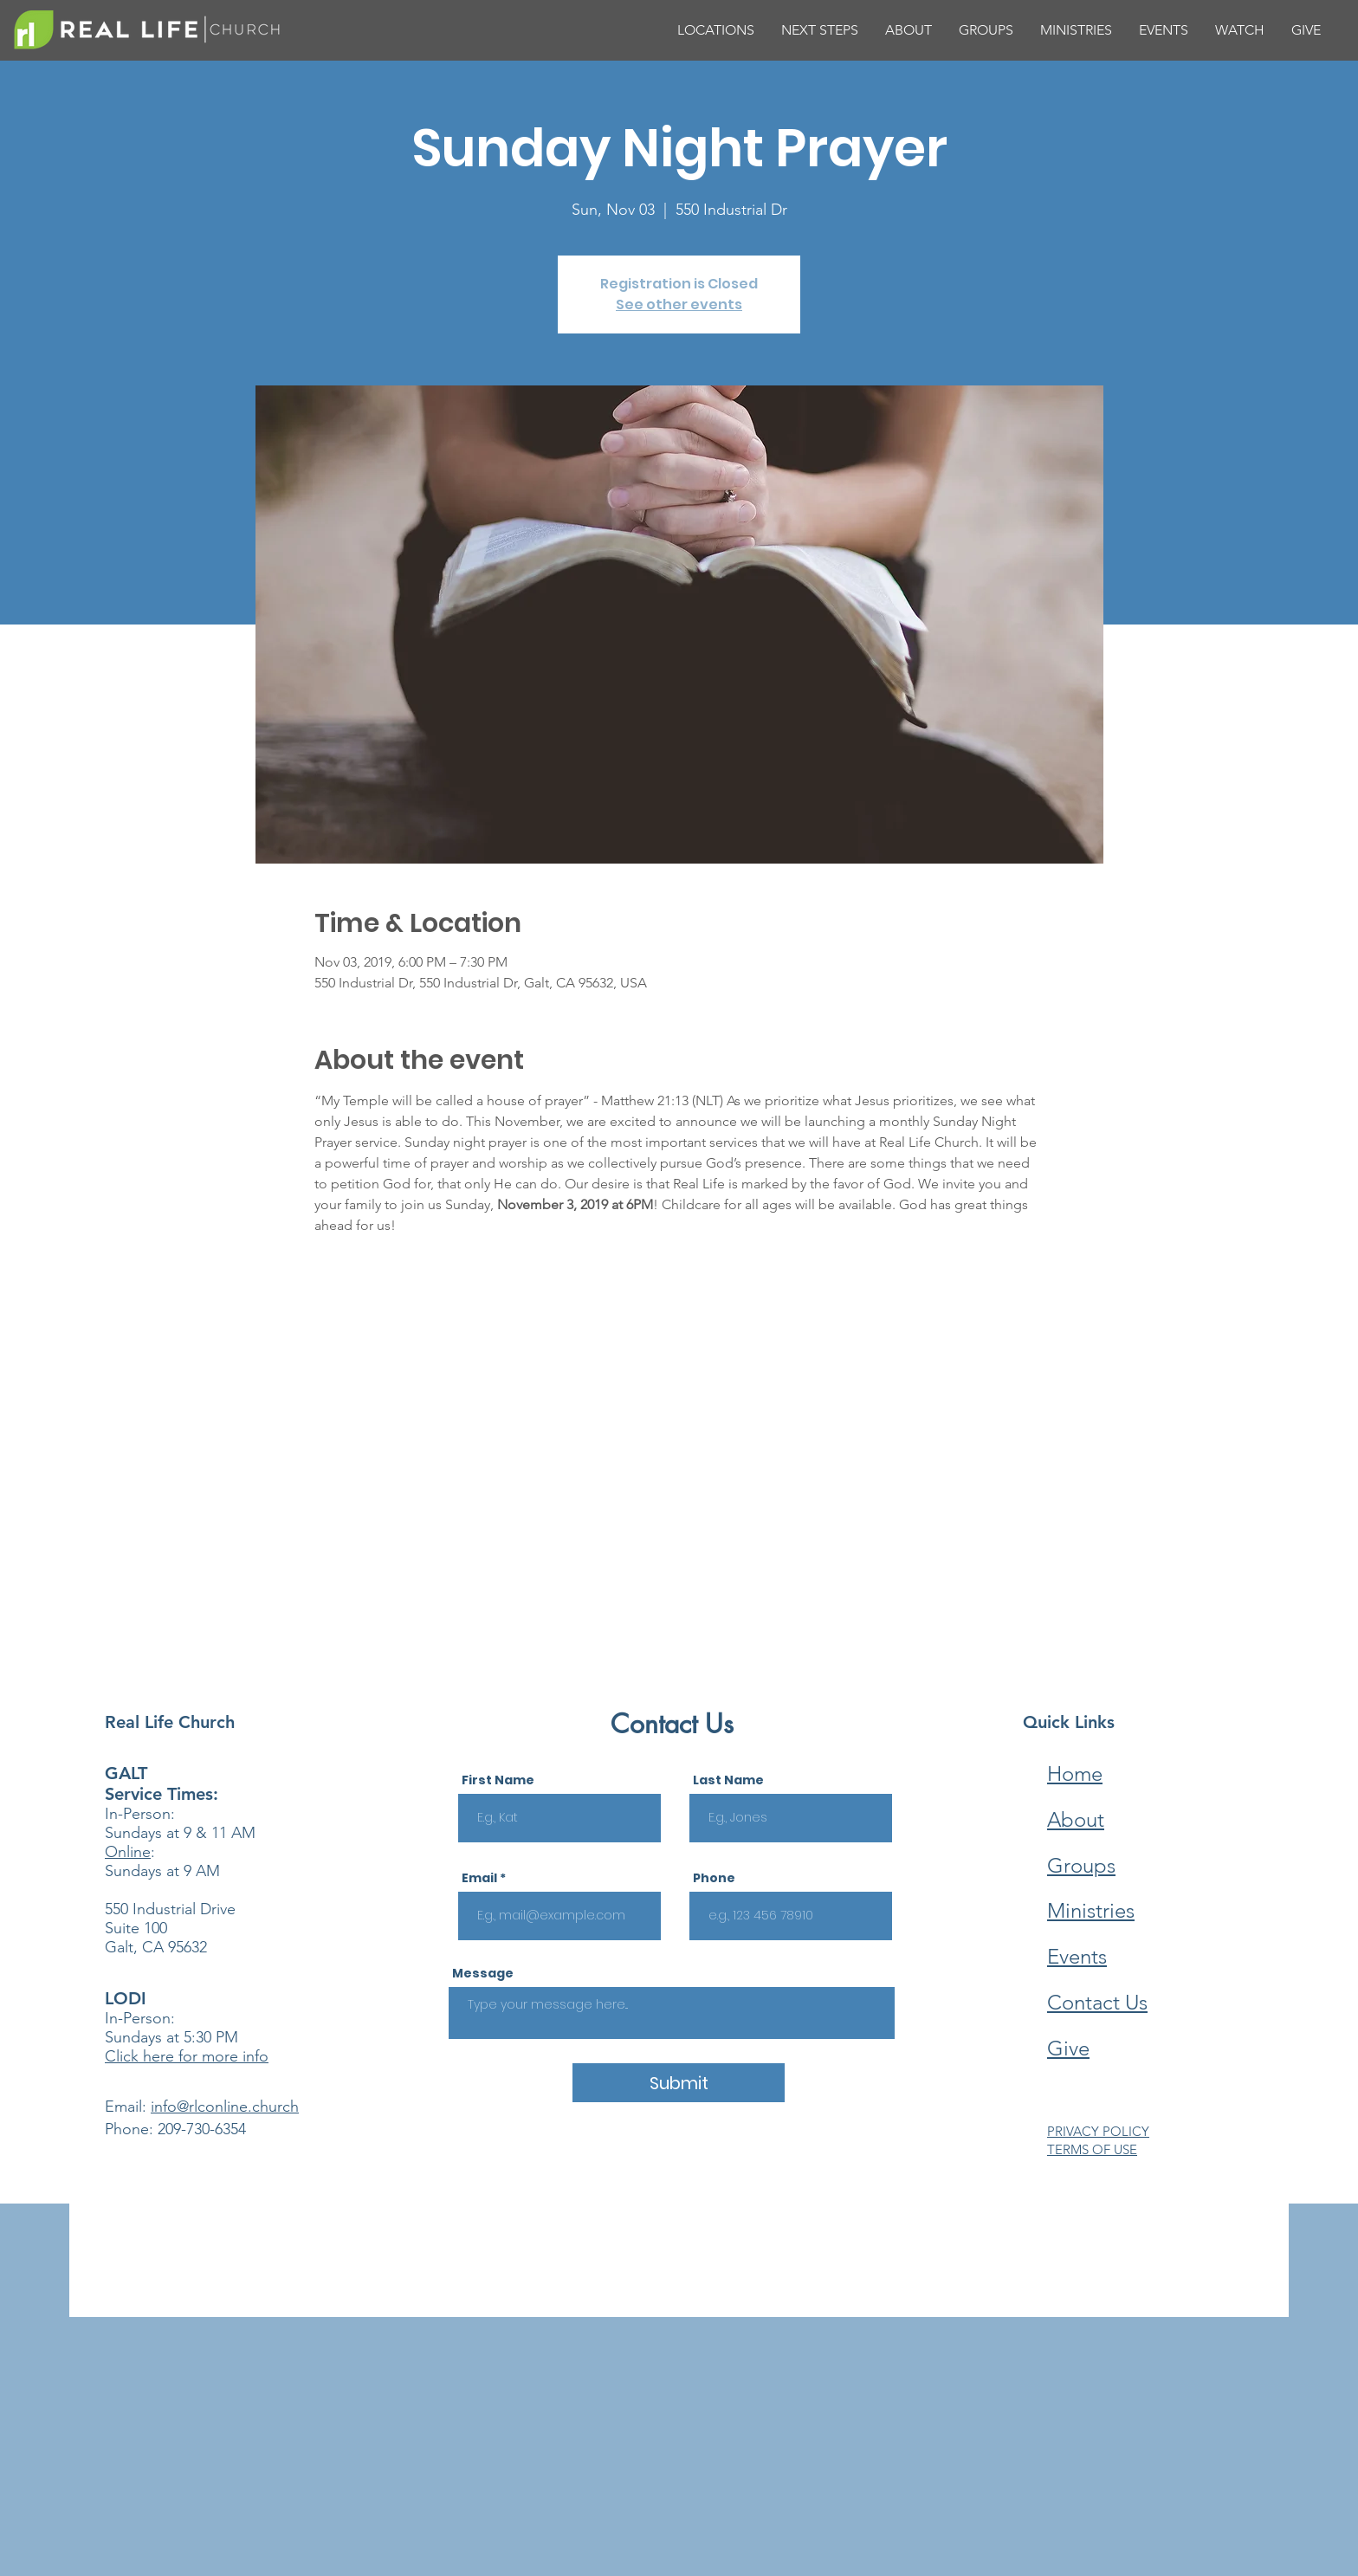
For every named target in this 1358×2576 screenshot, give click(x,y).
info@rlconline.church (225, 2106)
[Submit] (678, 2082)
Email (479, 1878)
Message (483, 1973)
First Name (498, 1780)
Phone (714, 1878)
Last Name (728, 1780)
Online (128, 1851)
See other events (679, 304)
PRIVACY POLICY (1098, 2131)
